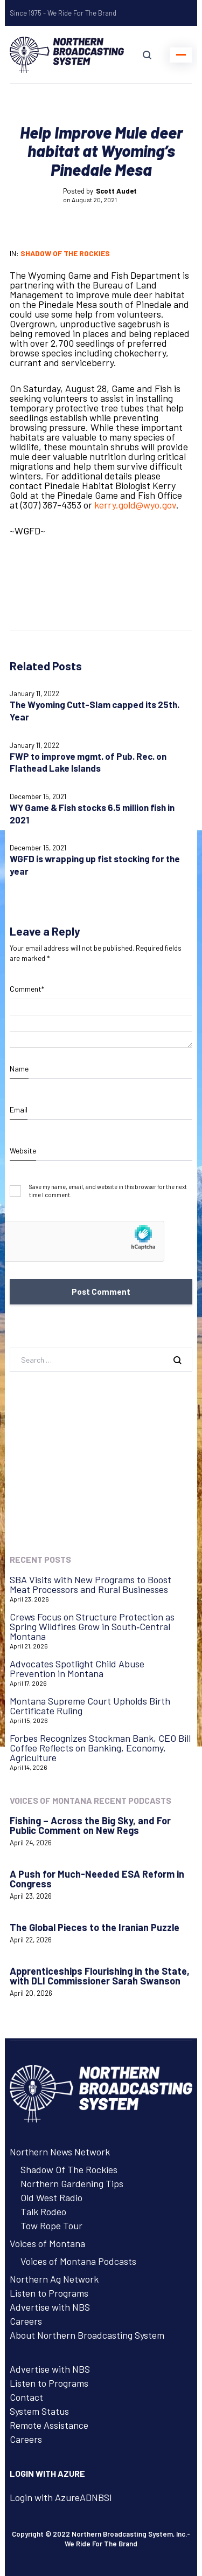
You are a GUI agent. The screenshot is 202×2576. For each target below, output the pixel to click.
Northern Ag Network (54, 2279)
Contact (26, 2397)
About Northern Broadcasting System (87, 2335)
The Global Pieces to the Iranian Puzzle (94, 1927)
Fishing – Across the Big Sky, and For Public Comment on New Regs (90, 1825)
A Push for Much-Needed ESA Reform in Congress (97, 1879)
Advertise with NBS (50, 2307)
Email (18, 1109)
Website (23, 1150)
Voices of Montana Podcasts (78, 2261)
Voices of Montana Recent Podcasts (90, 1800)
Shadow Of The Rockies (68, 2169)
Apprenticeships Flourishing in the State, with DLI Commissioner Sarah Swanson (100, 1976)
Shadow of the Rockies (65, 253)
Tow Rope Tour (51, 2225)
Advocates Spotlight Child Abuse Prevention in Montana (77, 1668)
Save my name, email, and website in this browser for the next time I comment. (108, 1190)
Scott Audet (116, 191)
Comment (27, 989)
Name (19, 1068)
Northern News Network (60, 2152)
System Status (39, 2411)
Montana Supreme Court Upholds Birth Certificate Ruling (90, 1705)
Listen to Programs (49, 2293)
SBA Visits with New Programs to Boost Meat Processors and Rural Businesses (90, 1584)
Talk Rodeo (43, 2211)
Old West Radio (51, 2197)
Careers (26, 2321)
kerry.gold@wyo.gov (135, 505)
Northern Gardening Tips (71, 2183)
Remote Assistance (49, 2425)
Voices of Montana (47, 2243)
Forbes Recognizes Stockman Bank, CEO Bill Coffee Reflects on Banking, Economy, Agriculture (100, 1747)
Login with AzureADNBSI (61, 2497)
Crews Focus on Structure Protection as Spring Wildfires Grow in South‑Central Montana (92, 1626)
